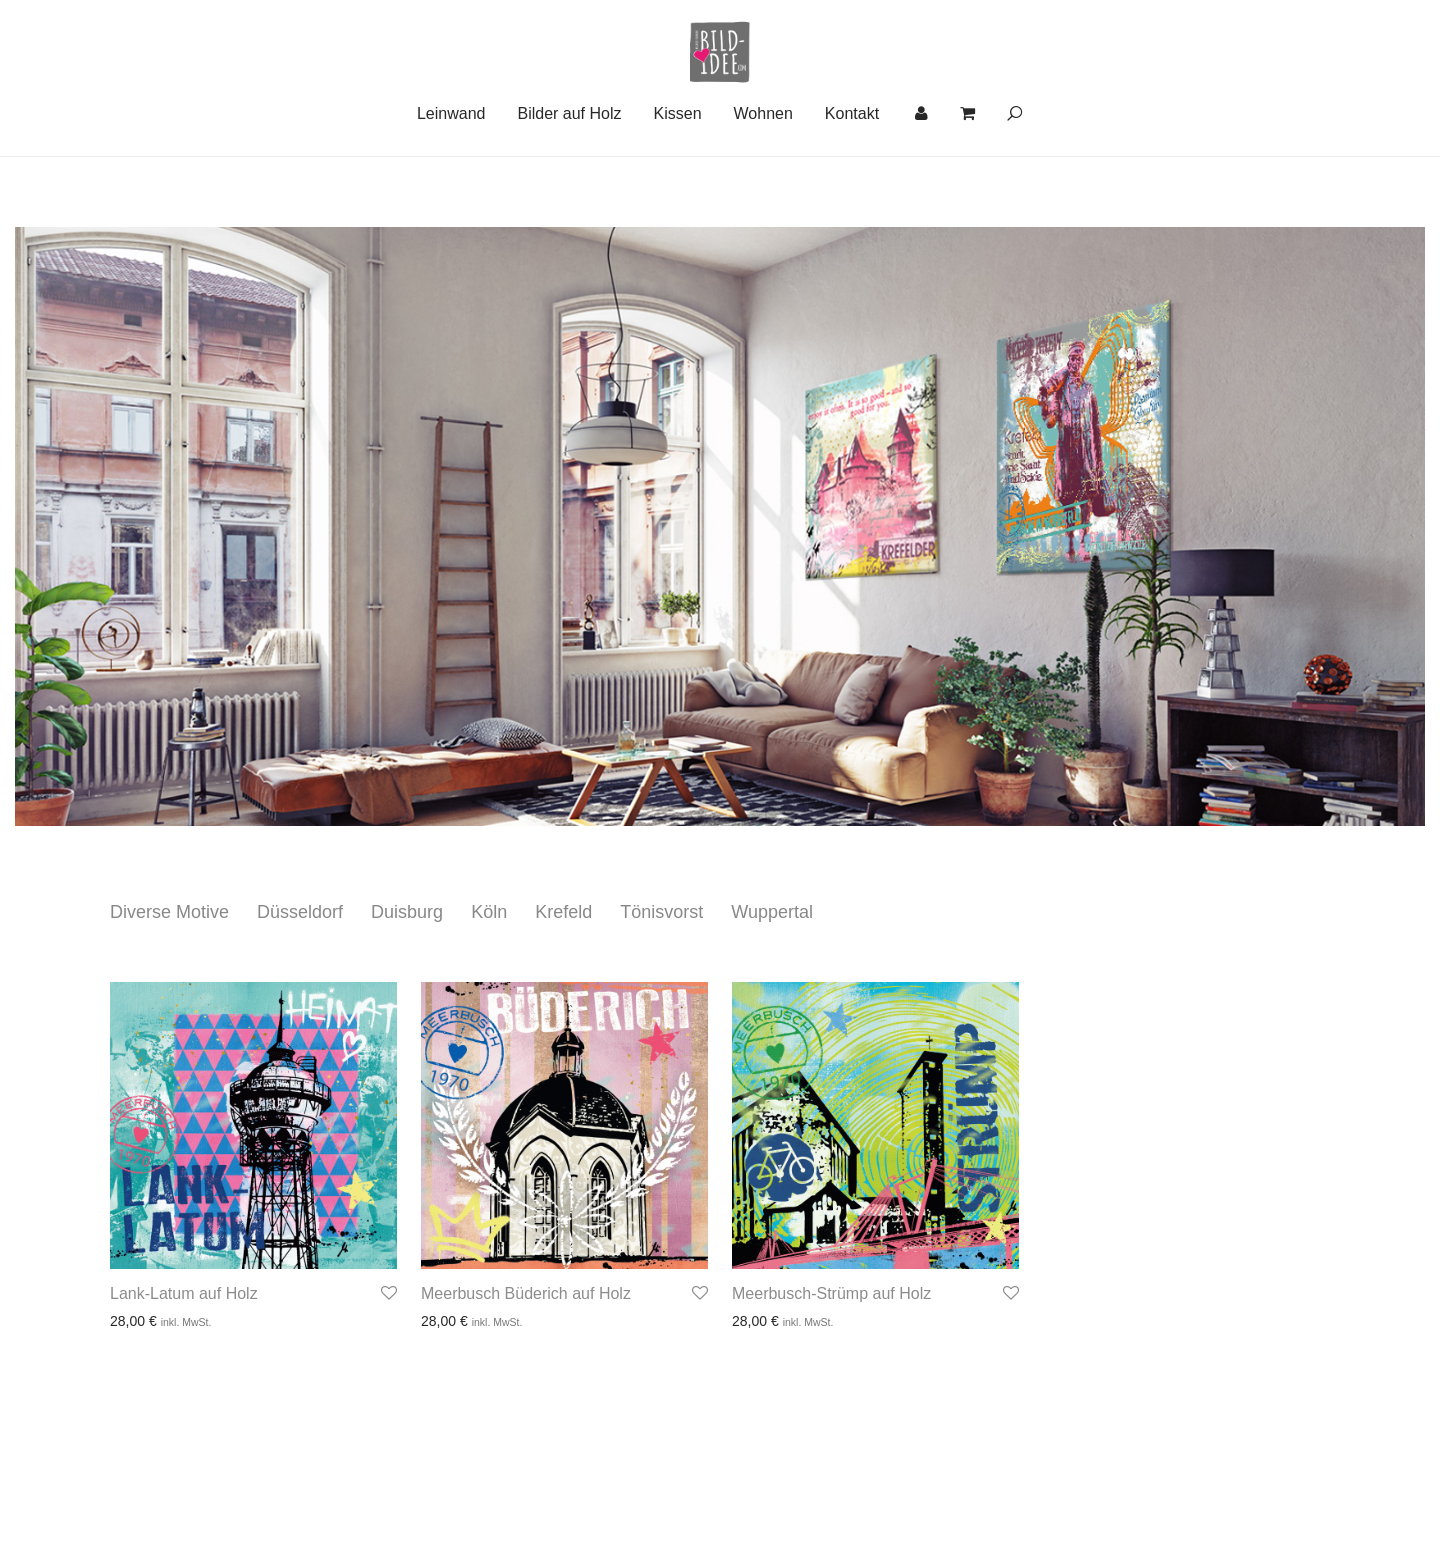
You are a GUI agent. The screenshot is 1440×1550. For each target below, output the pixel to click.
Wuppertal (772, 912)
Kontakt (852, 184)
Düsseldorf (300, 912)
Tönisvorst (661, 912)
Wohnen (763, 184)
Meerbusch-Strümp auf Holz (831, 1293)
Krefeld (563, 912)
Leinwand (451, 184)
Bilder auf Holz (569, 184)
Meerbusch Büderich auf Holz (526, 1293)
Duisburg (407, 912)
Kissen (678, 184)
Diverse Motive (169, 912)
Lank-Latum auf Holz (184, 1293)
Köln (489, 912)
